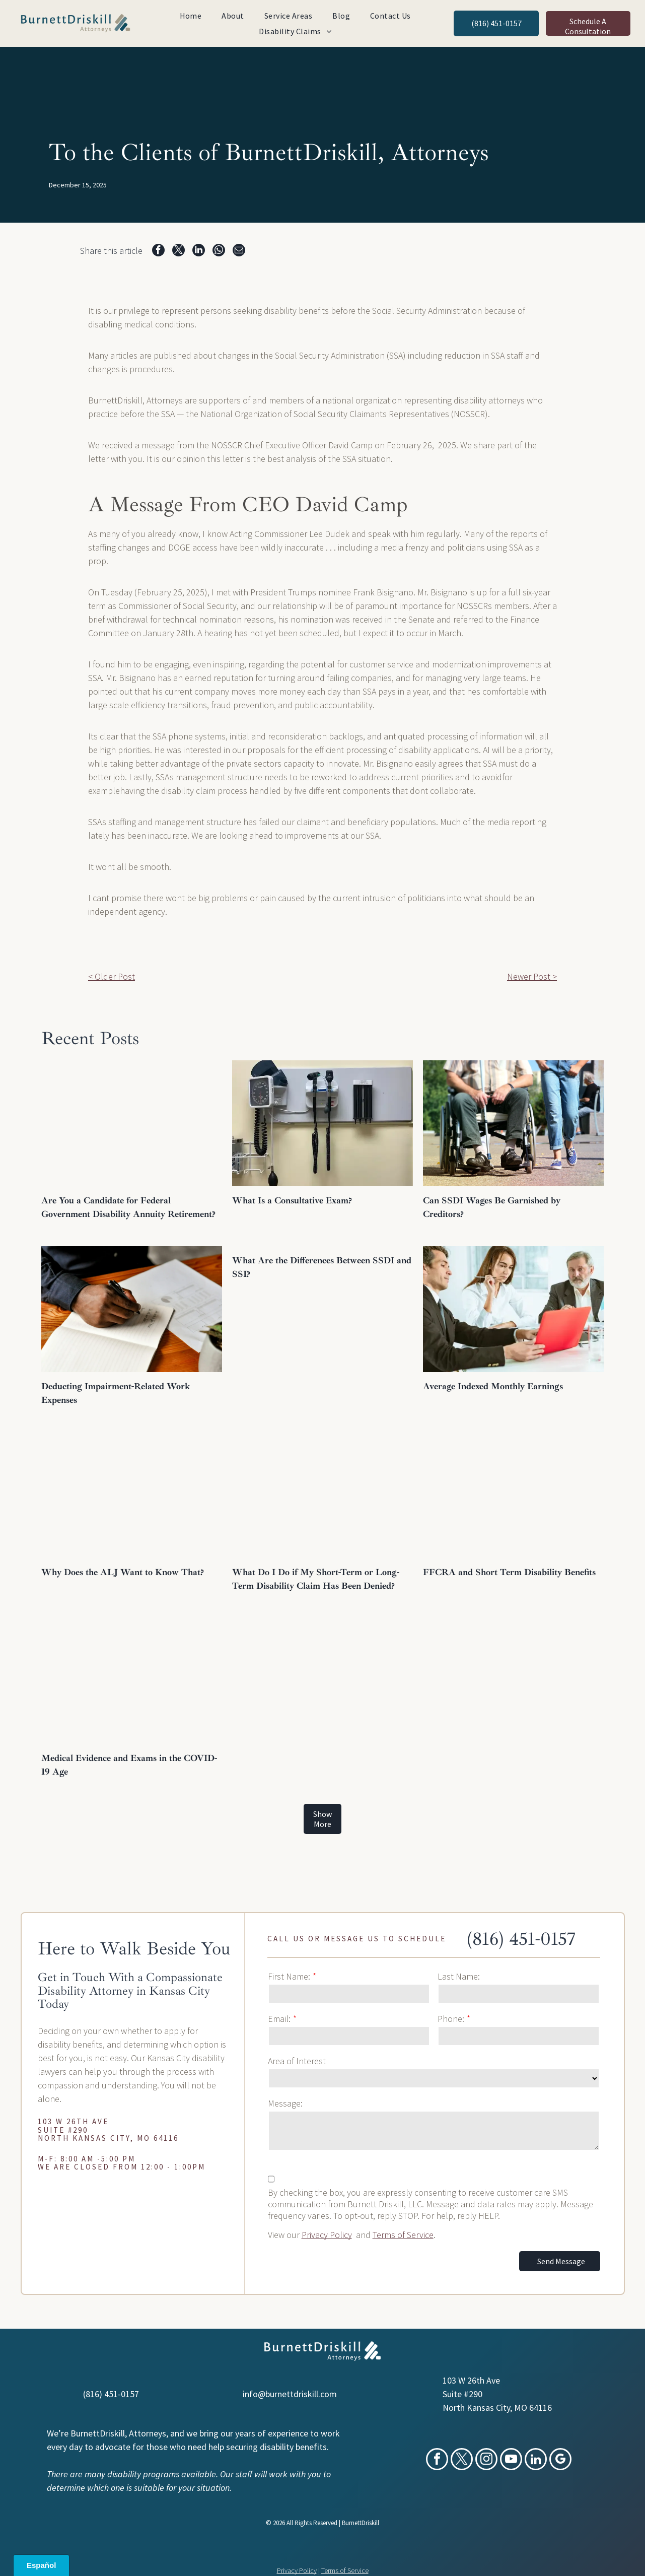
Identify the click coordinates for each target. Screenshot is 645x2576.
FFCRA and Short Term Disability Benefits (509, 1572)
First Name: (289, 1976)
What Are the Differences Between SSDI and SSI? (321, 1267)
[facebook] (437, 2460)
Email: (279, 2018)
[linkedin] (536, 2460)
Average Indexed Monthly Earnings (493, 1386)
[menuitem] (191, 15)
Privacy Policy (327, 2235)
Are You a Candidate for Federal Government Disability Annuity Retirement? (128, 1207)
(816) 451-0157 (521, 1939)
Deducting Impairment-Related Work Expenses (115, 1393)
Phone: (451, 2018)
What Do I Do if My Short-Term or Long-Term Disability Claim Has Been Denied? (315, 1579)
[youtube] (511, 2460)
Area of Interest (297, 2061)
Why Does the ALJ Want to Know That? (123, 1572)
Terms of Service (403, 2235)
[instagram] (486, 2460)
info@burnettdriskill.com (290, 2394)
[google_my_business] (560, 2460)
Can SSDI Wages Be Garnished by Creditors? (491, 1207)
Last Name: (459, 1976)
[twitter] (462, 2460)
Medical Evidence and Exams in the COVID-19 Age (129, 1764)
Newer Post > (532, 976)
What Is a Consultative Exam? (292, 1200)
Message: (285, 2103)
